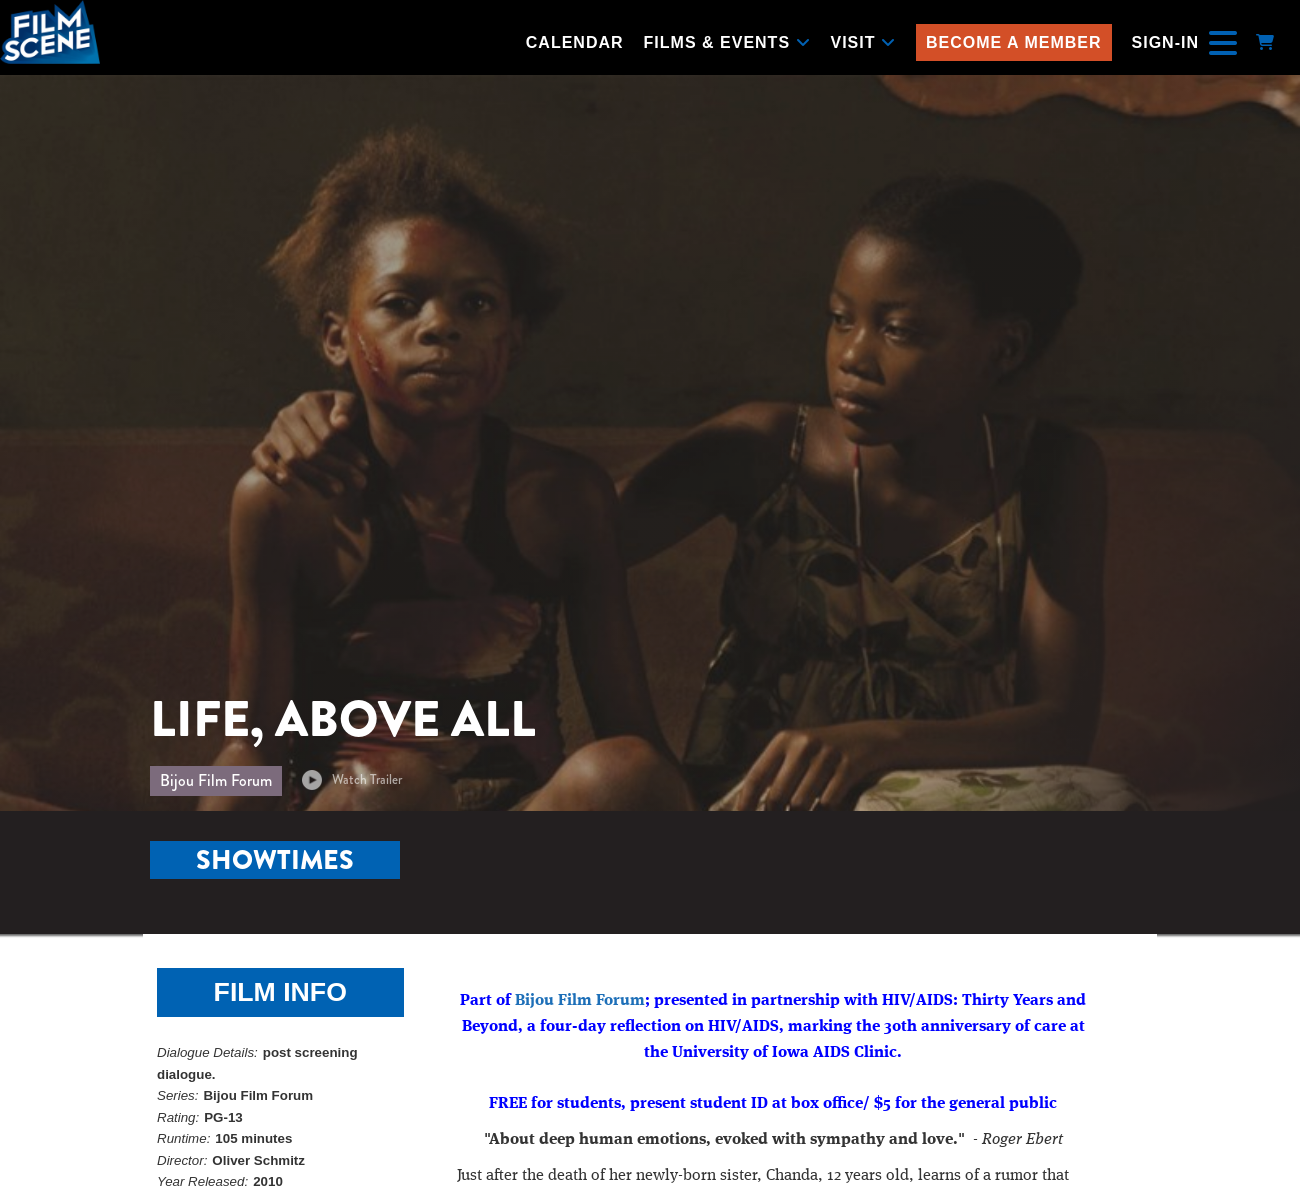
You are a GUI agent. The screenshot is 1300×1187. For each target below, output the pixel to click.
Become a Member (1014, 42)
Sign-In (1165, 42)
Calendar (575, 42)
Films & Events (727, 42)
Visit (863, 42)
